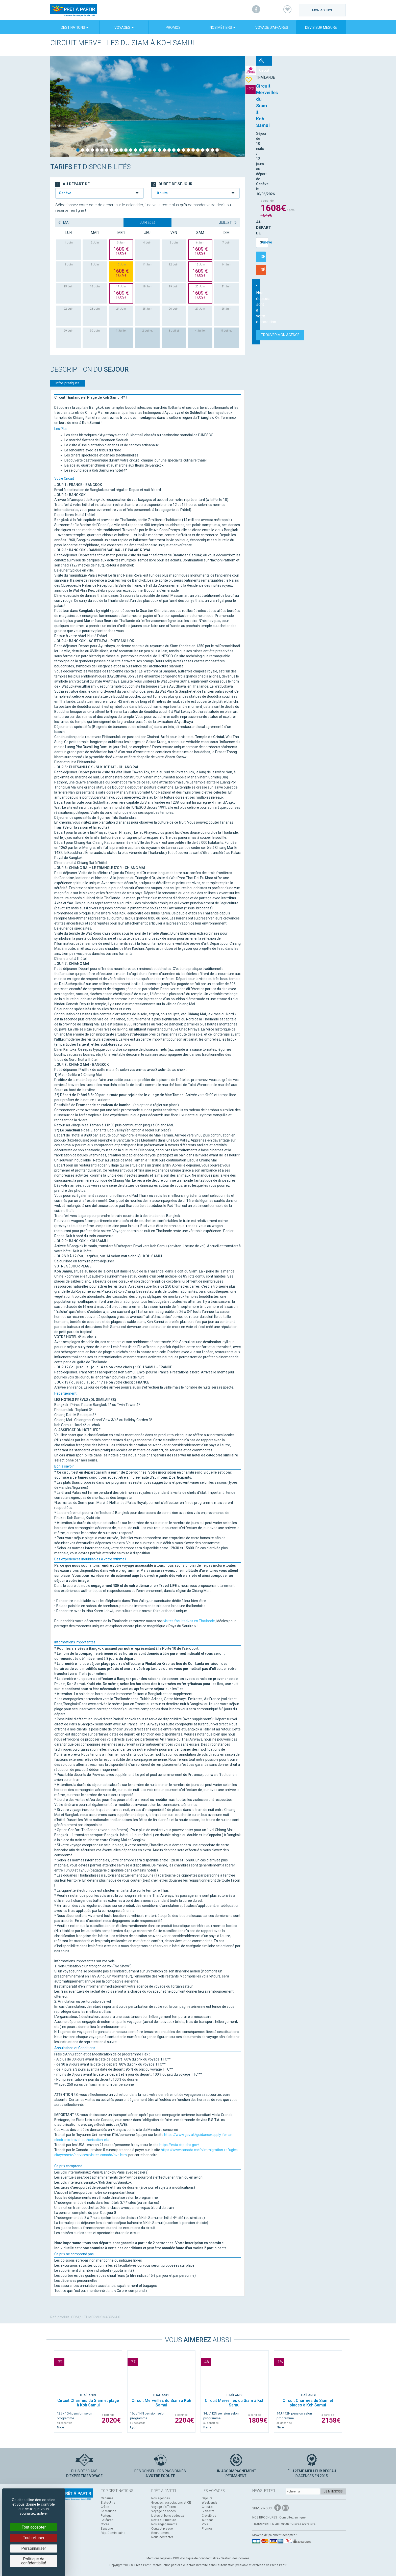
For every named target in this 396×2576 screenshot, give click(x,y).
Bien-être (208, 2511)
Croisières (209, 2515)
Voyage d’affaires (271, 27)
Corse (105, 2524)
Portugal (106, 2515)
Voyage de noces (163, 2511)
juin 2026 (147, 223)
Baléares (107, 2520)
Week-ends (209, 2502)
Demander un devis (279, 149)
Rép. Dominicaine (113, 2533)
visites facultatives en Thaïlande (189, 1621)
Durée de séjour (171, 184)
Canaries (107, 2498)
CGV (176, 2558)
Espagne (107, 2528)
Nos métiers (222, 27)
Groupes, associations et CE (171, 2502)
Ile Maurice (108, 2511)
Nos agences (160, 2498)
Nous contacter (162, 2537)
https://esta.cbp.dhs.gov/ (179, 2145)
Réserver (326, 149)
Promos (173, 27)
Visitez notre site (303, 2524)
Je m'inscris (333, 2491)
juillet (228, 223)
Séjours (207, 2498)
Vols (205, 2524)
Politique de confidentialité (199, 2558)
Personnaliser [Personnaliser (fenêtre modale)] (33, 2548)
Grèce (105, 2507)
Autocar (207, 2520)
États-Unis (108, 2502)
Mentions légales (158, 2558)
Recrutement (160, 2533)
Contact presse (162, 2528)
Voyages (124, 27)
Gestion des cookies (235, 2558)
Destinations (74, 27)
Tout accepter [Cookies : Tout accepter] (34, 2527)
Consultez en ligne (292, 2517)
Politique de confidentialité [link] (33, 2561)
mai (63, 223)
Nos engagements (164, 2524)
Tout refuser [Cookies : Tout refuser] (33, 2537)
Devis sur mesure (321, 27)
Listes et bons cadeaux (167, 2515)
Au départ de (269, 125)
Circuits (207, 2507)
